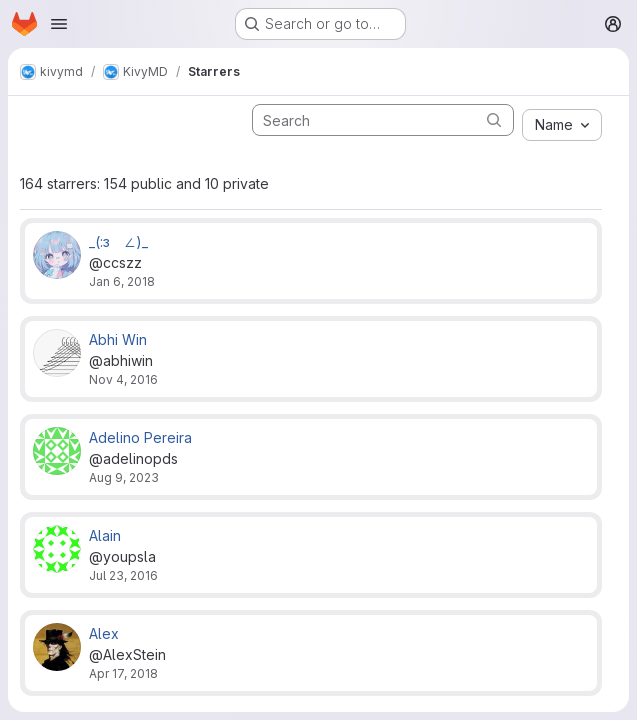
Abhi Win (118, 339)
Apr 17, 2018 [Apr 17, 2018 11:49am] (123, 673)
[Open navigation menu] (59, 24)
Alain (105, 535)
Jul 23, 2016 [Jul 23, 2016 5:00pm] (123, 575)
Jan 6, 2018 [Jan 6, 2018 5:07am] (122, 281)
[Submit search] (494, 119)
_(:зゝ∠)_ (118, 241)
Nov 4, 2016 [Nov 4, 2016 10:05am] (123, 379)
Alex (104, 633)
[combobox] (562, 125)
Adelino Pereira (140, 437)
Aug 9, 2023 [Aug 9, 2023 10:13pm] (124, 477)
